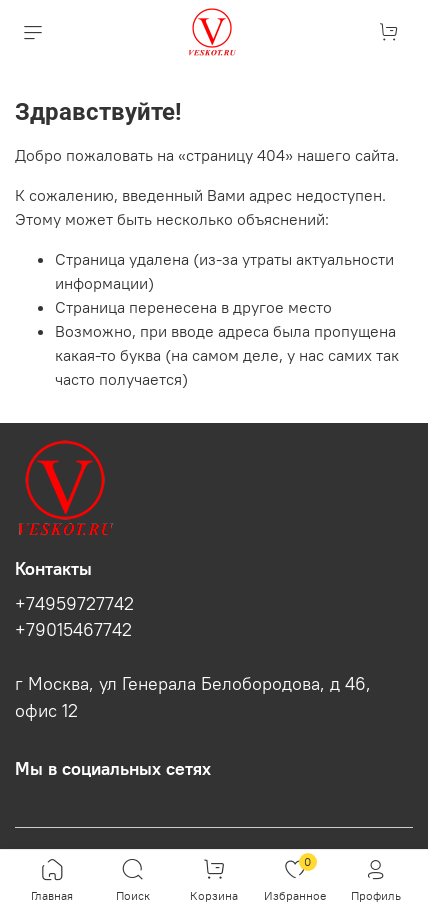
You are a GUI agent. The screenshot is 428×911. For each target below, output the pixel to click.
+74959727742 (74, 604)
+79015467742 (73, 630)
